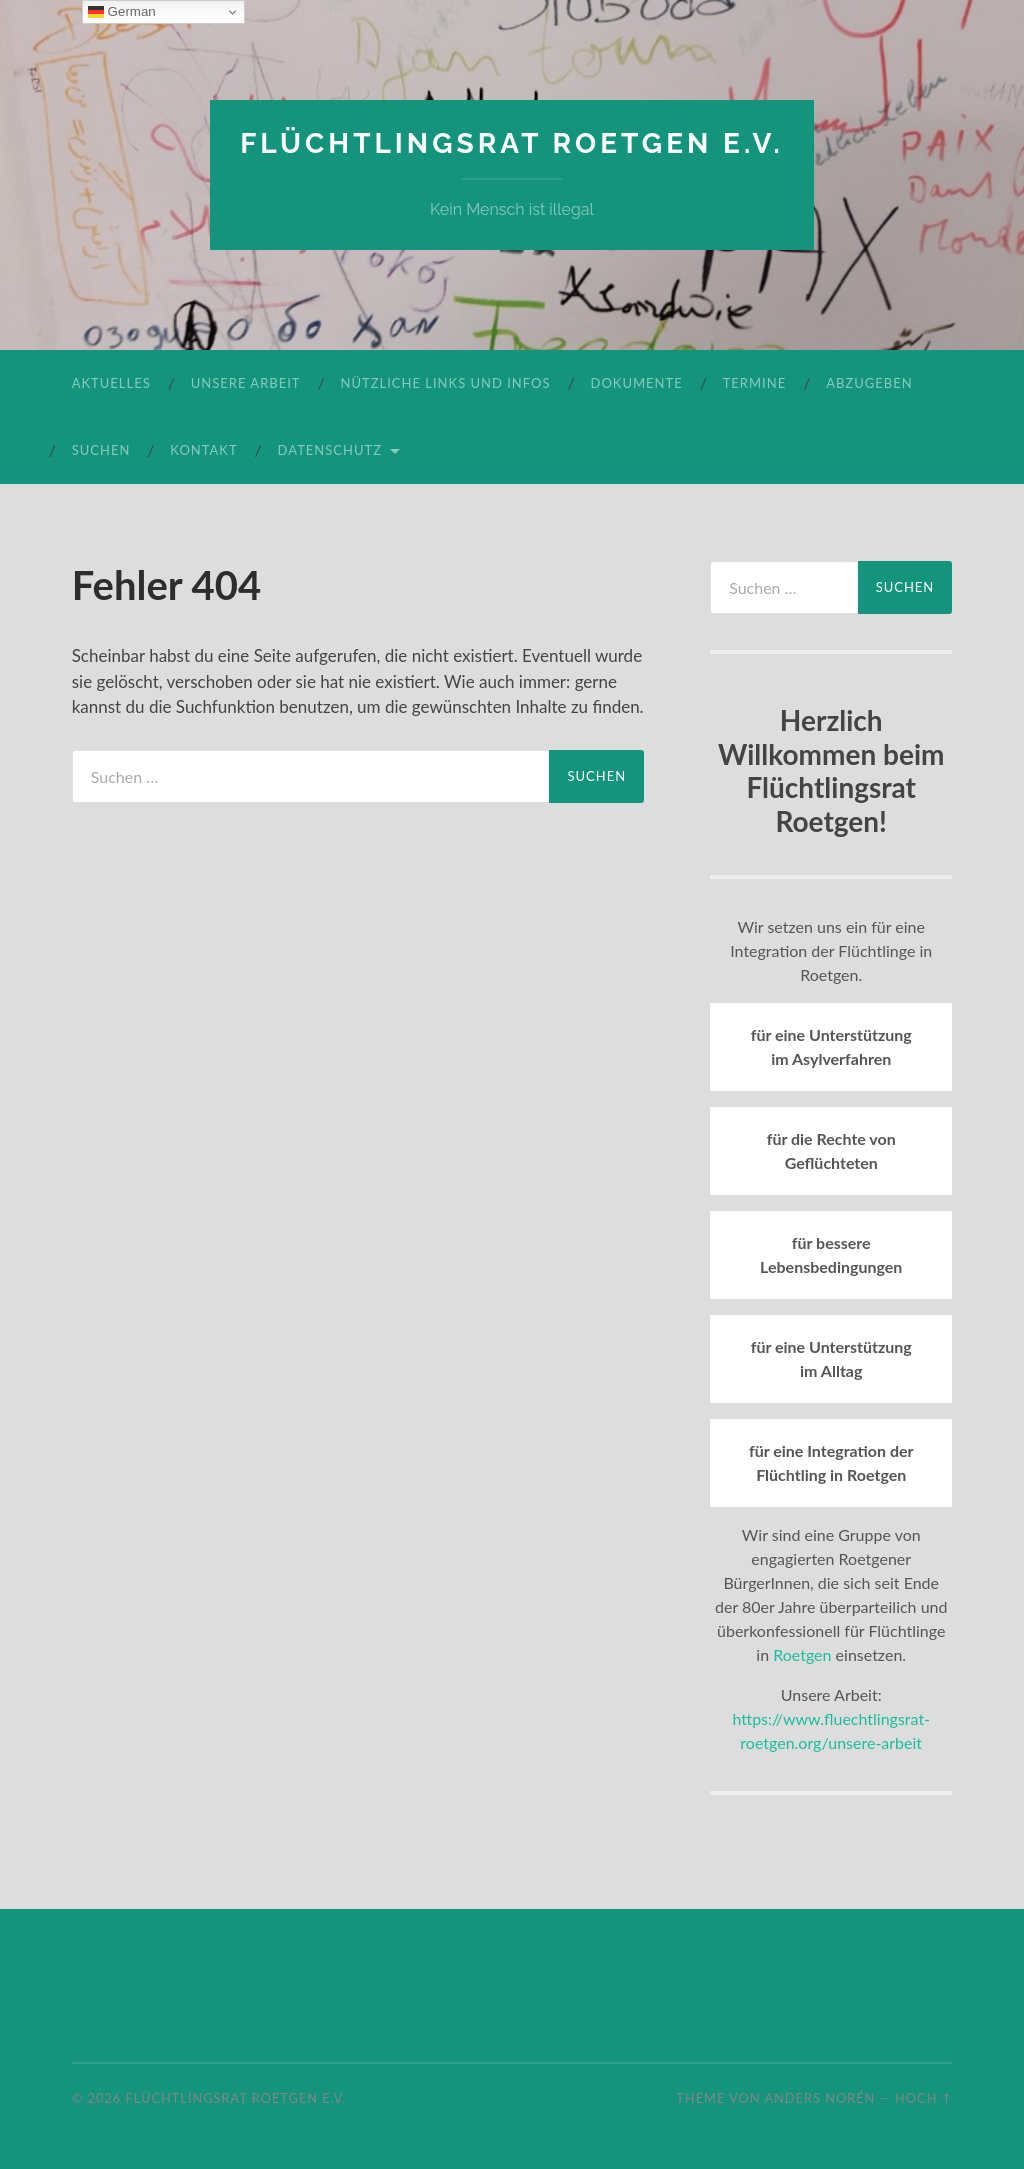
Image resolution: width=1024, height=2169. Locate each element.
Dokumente (637, 383)
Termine (754, 383)
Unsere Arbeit (246, 383)
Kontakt (203, 450)
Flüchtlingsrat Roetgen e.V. (512, 143)
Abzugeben (869, 383)
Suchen (101, 450)
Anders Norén (819, 2098)
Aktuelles (111, 383)
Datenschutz (330, 450)
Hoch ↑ (923, 2098)
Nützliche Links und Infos (446, 383)
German (122, 12)
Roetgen (802, 1654)
